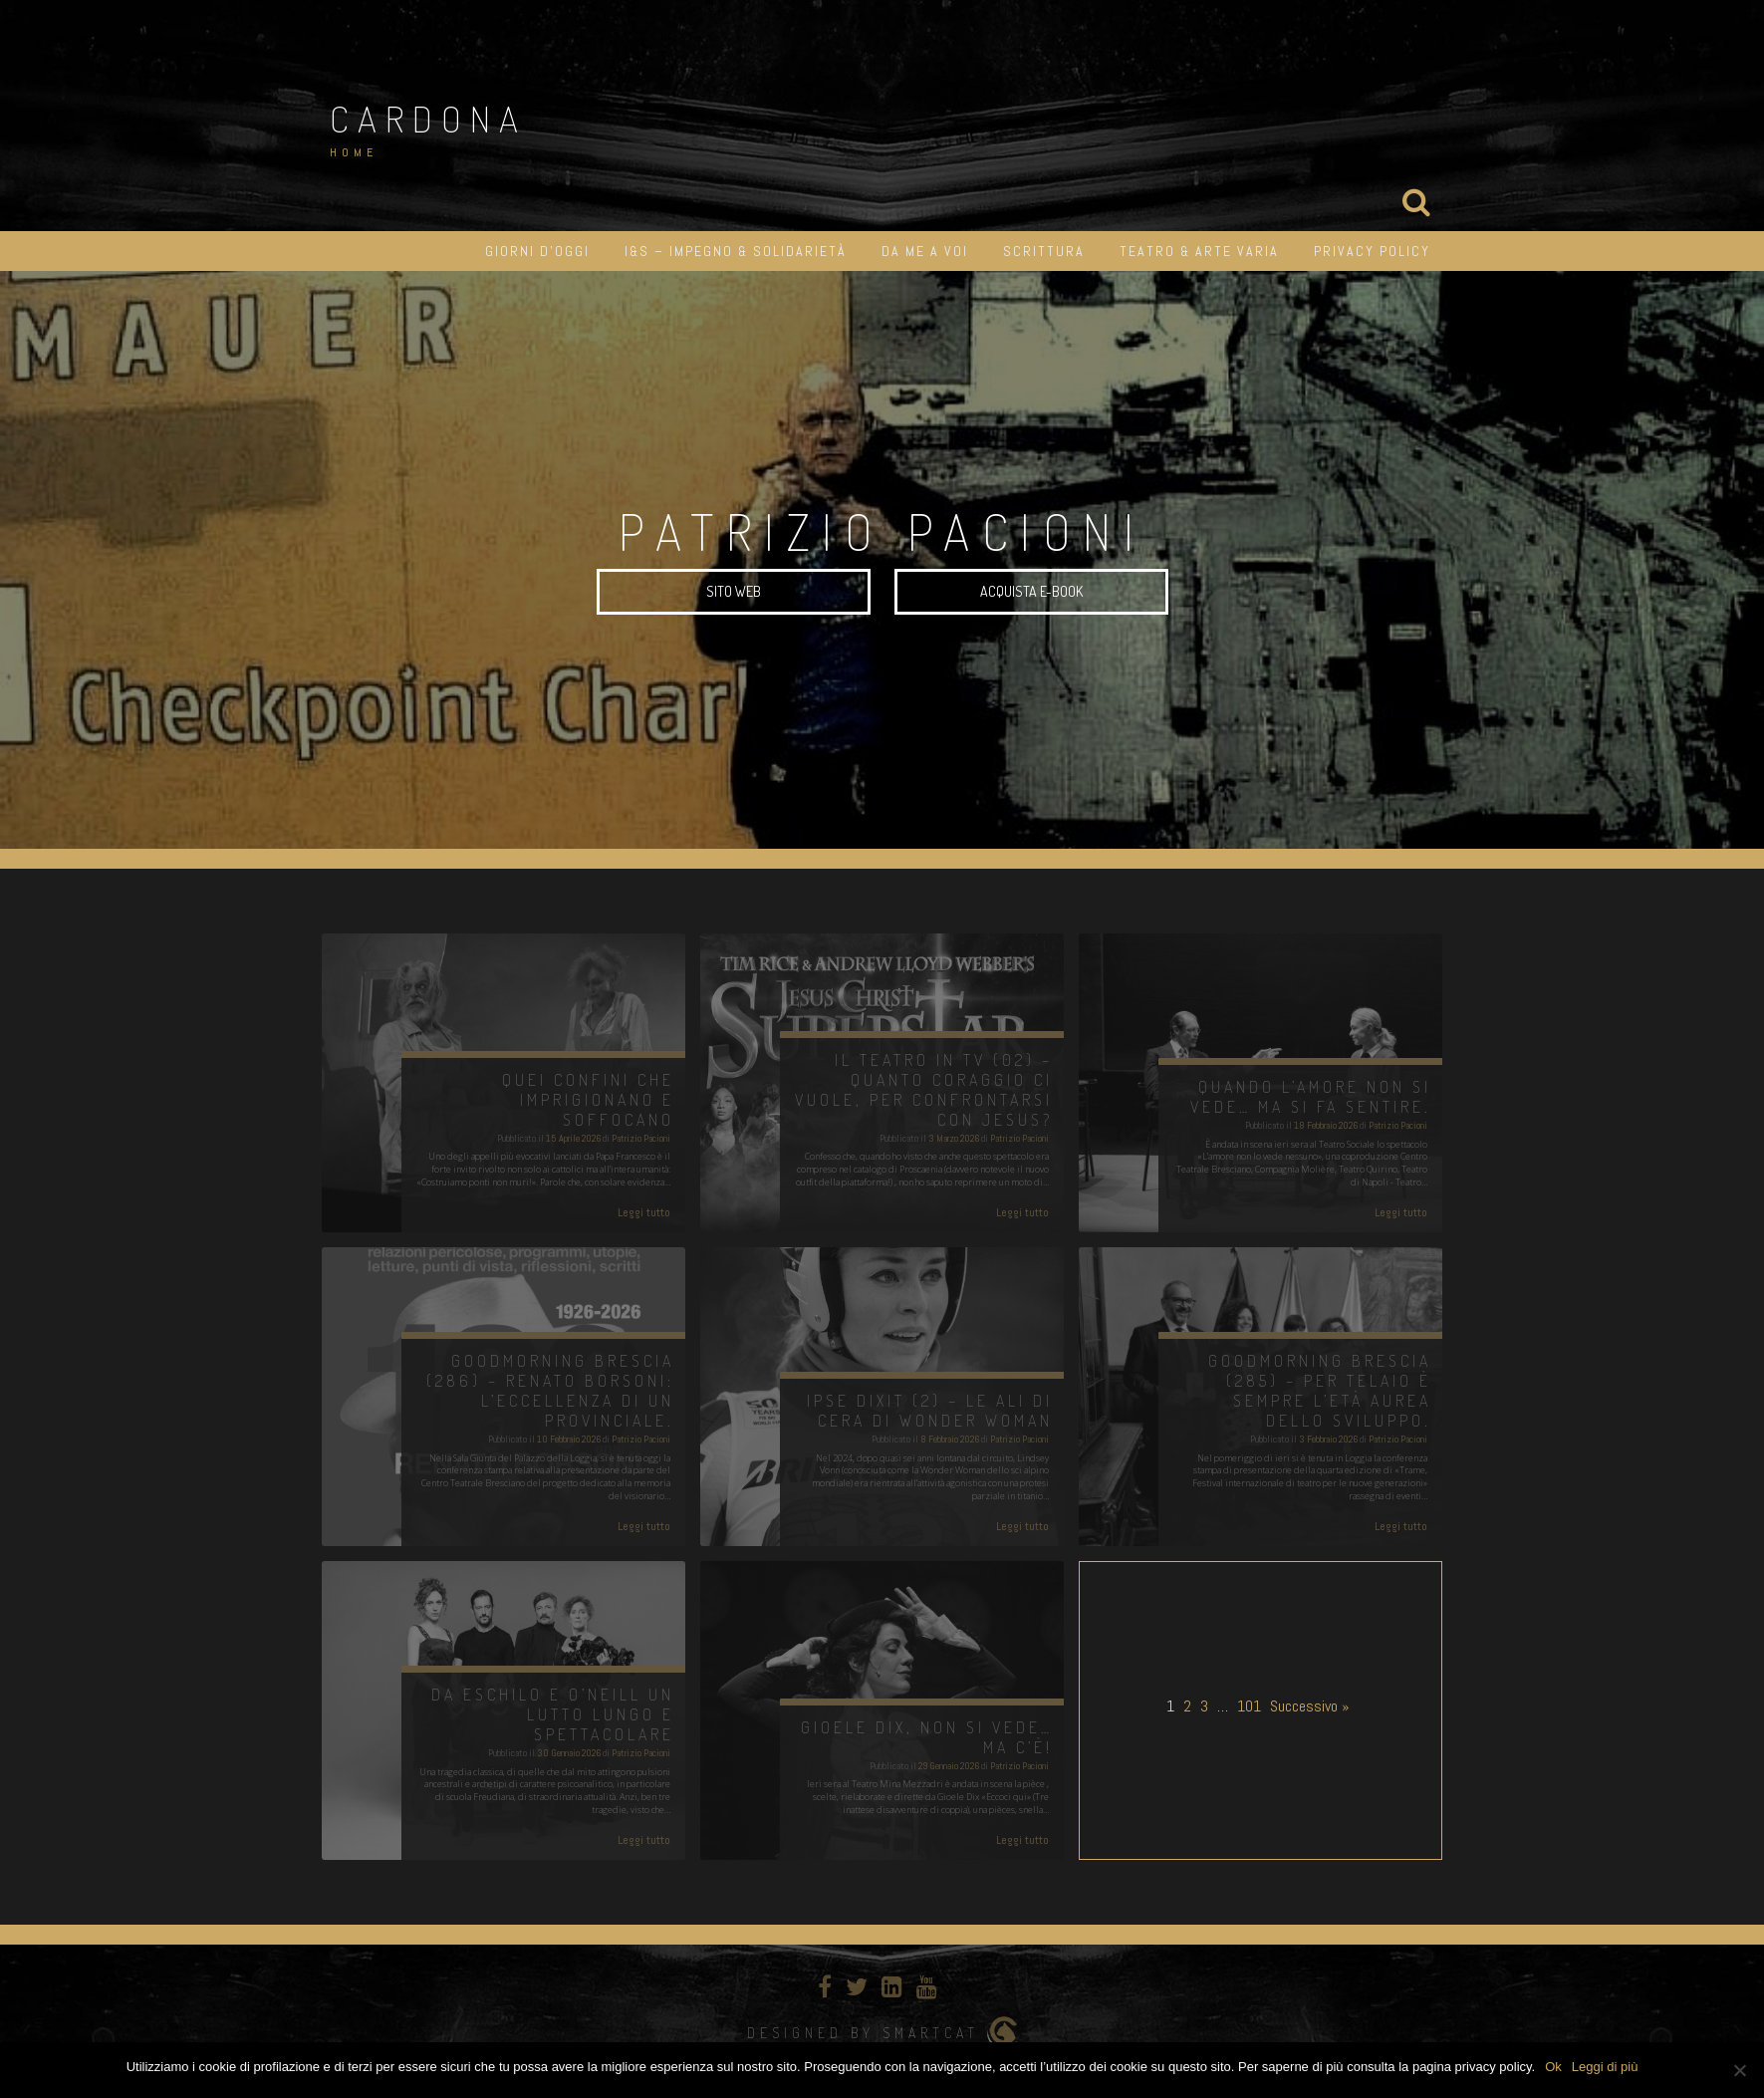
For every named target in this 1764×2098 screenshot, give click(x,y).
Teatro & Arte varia (1199, 251)
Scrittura (1044, 251)
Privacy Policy (1372, 251)
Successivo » (1310, 1706)
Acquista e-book (1031, 591)
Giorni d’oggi (537, 251)
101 (1249, 1706)
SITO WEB (733, 591)
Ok (1553, 2066)
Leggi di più (1605, 2066)
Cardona (428, 118)
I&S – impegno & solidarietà (736, 251)
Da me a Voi (925, 251)
